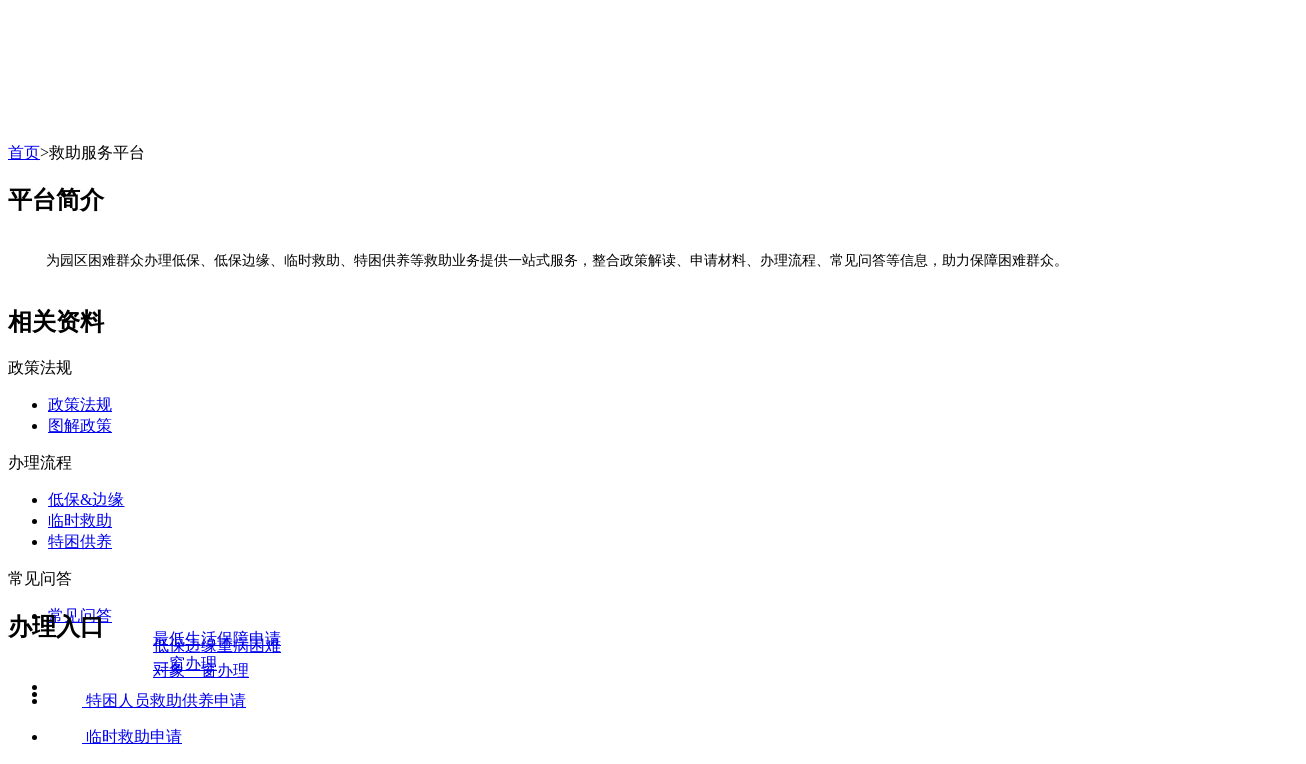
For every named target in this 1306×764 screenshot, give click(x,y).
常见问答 (40, 578)
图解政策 (80, 425)
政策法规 (40, 367)
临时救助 (80, 520)
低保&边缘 (86, 499)
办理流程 (40, 462)
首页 (24, 152)
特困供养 (80, 541)
